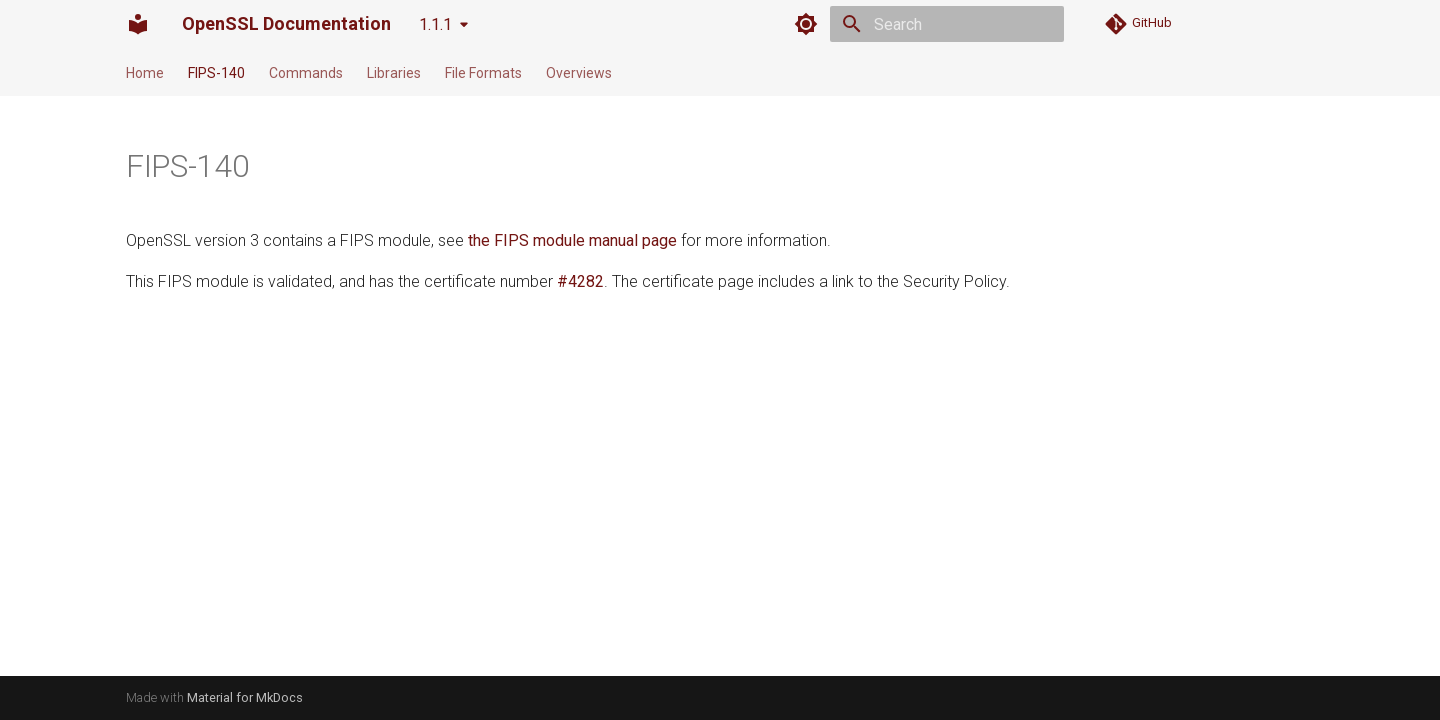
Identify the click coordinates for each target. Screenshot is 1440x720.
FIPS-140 (216, 73)
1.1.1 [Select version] (435, 24)
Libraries (394, 73)
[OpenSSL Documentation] (138, 24)
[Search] (947, 24)
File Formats (483, 73)
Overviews (579, 73)
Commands (306, 73)
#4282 (580, 281)
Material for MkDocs (245, 697)
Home (145, 73)
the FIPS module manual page (572, 240)
